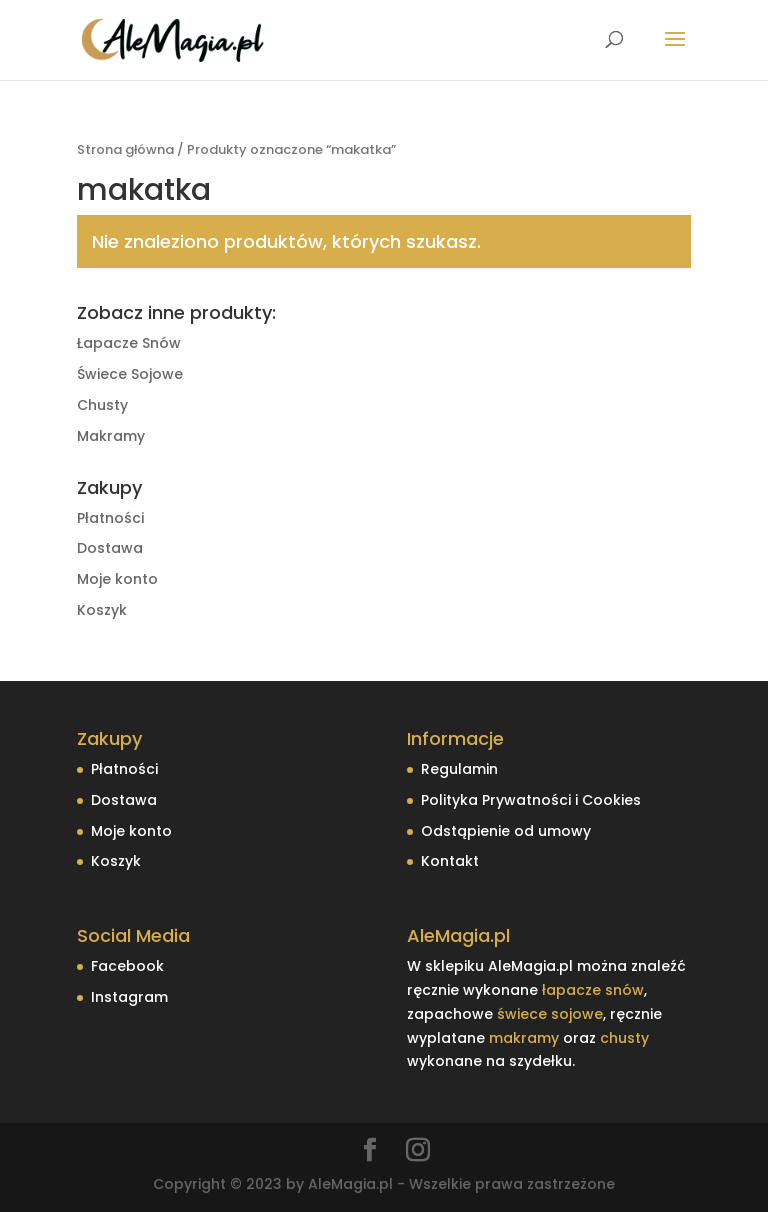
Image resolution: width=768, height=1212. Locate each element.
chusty (624, 1038)
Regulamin (459, 769)
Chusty (102, 405)
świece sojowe (550, 1014)
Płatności (110, 518)
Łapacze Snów (129, 343)
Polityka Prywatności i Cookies (531, 800)
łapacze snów (593, 990)
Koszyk (102, 610)
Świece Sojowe (130, 374)
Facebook (127, 966)
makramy (524, 1038)
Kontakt (450, 861)
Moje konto (117, 579)
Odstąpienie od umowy (506, 831)
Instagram (129, 997)
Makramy (111, 436)
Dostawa (110, 548)
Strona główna (125, 149)
